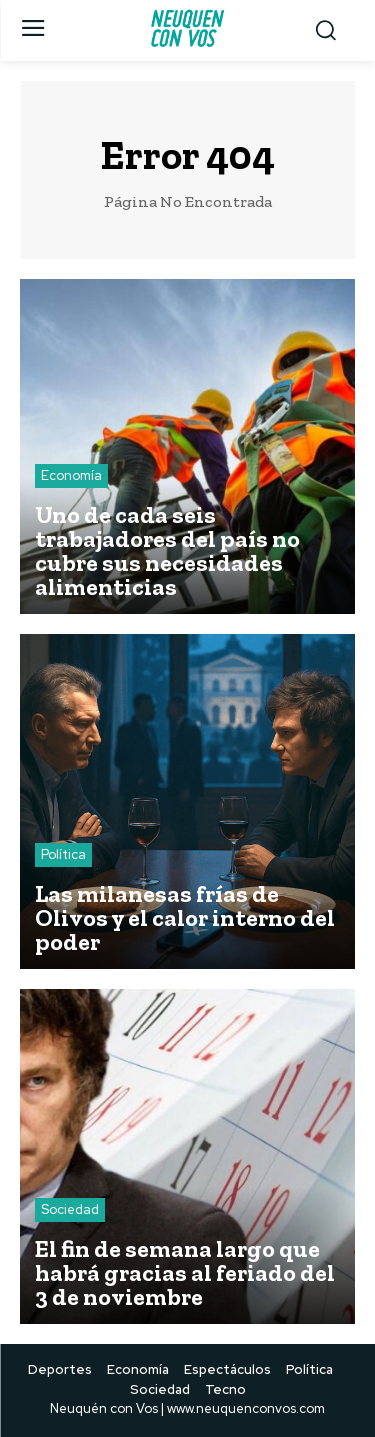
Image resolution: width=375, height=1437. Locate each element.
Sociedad (70, 1209)
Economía (71, 475)
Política (63, 854)
